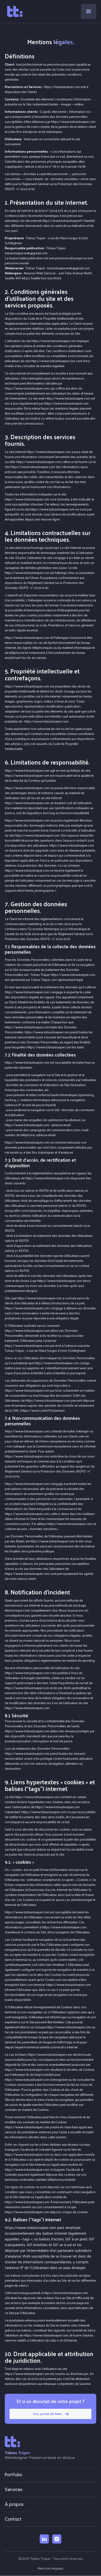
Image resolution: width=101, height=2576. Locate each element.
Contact (13, 2519)
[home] (13, 11)
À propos (14, 2504)
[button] (88, 11)
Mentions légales (50, 2568)
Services (13, 2489)
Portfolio (13, 2474)
